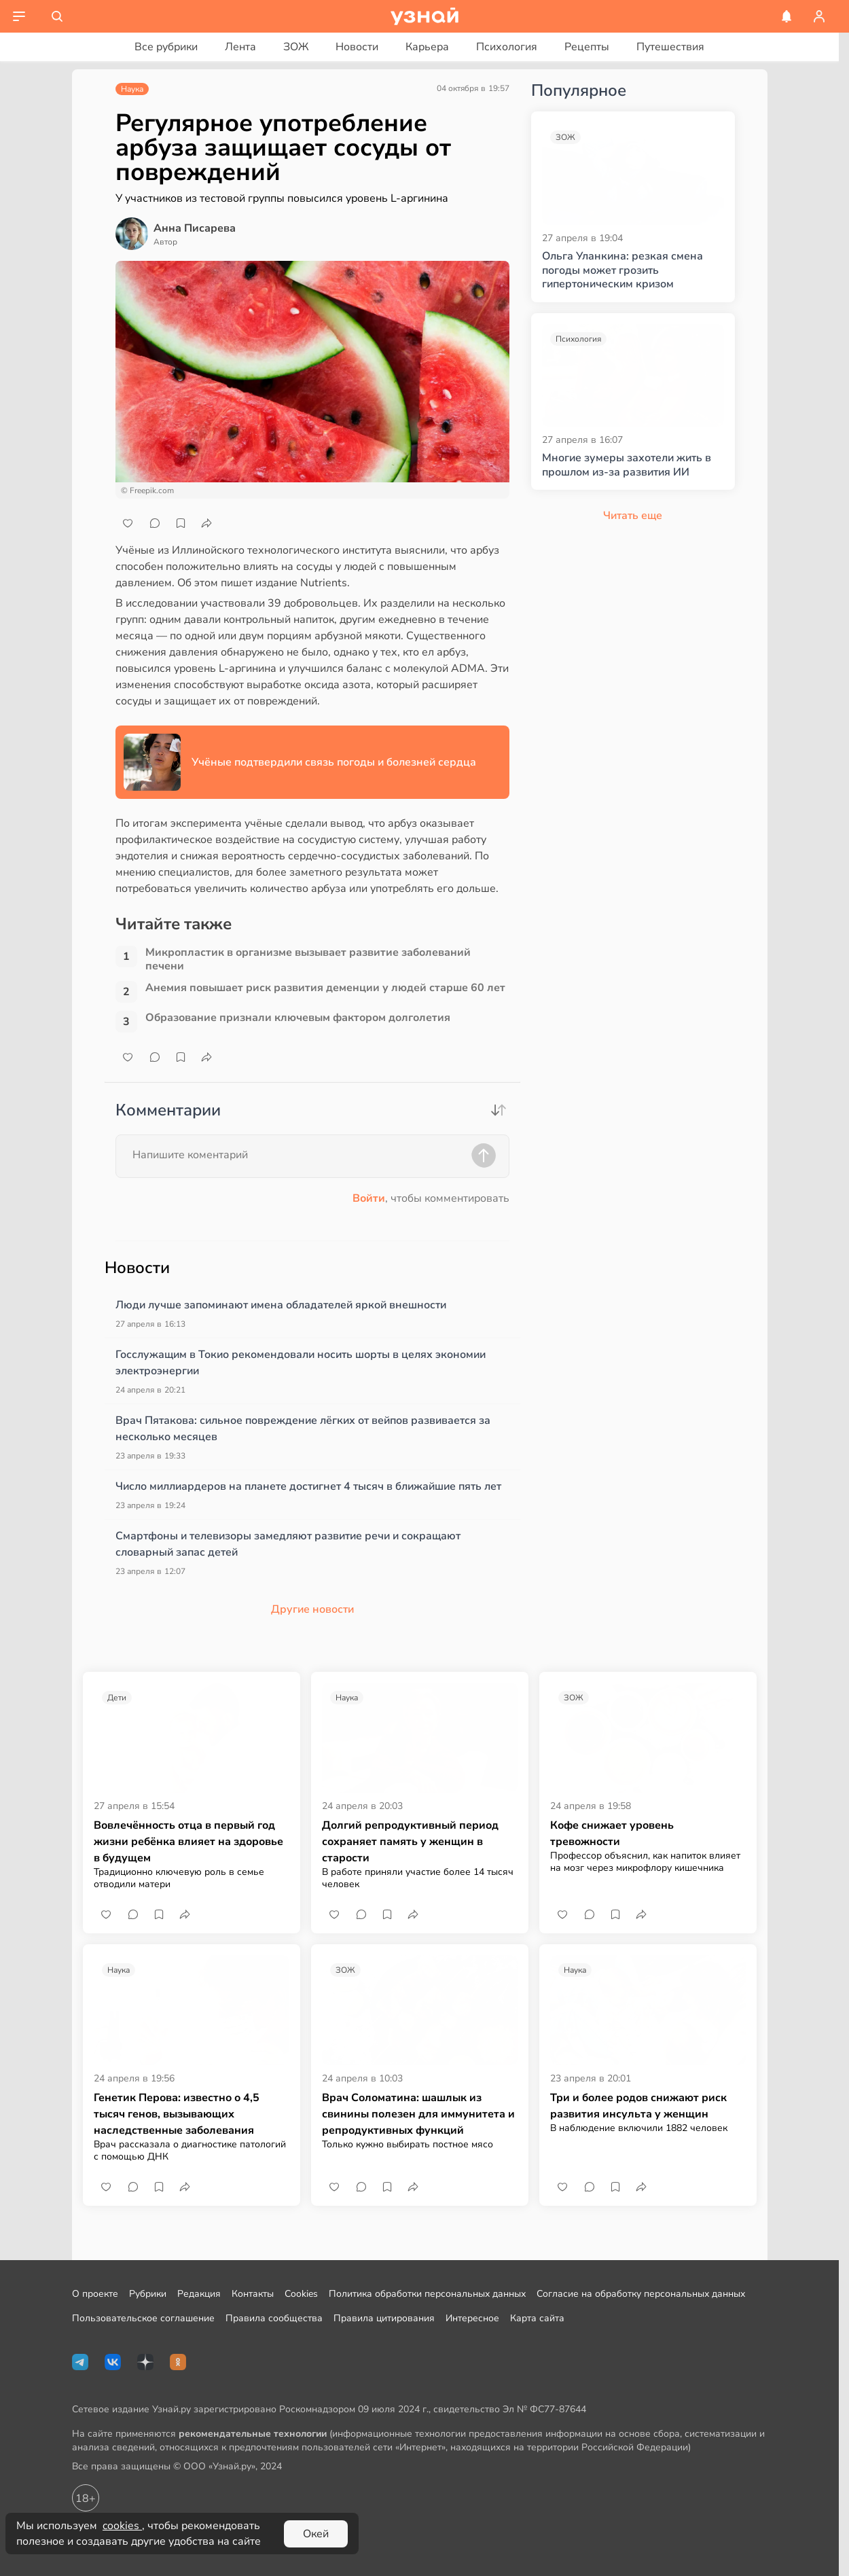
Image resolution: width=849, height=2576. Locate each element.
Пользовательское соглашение (143, 2318)
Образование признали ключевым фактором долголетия (297, 1018)
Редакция (199, 2293)
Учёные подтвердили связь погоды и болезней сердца (334, 762)
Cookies (301, 2293)
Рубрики (147, 2293)
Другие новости (312, 1609)
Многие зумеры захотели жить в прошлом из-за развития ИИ (626, 465)
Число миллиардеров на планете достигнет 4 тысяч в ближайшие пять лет (308, 1486)
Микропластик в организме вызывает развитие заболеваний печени (308, 959)
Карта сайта (537, 2318)
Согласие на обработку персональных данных (641, 2293)
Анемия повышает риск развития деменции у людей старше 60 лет (325, 988)
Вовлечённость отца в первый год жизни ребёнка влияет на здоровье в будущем (188, 1841)
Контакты (253, 2293)
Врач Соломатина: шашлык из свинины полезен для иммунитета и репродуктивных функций (418, 2114)
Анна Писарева (194, 228)
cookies (122, 2525)
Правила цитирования (384, 2318)
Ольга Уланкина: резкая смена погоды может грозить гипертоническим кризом (622, 270)
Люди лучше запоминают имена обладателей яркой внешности (280, 1305)
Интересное (472, 2318)
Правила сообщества (274, 2318)
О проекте (95, 2293)
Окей (316, 2533)
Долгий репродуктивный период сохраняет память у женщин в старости (410, 1841)
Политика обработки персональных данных (427, 2293)
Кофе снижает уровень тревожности (612, 1833)
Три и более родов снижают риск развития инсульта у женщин (638, 2106)
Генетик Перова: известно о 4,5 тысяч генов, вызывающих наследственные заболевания (176, 2114)
